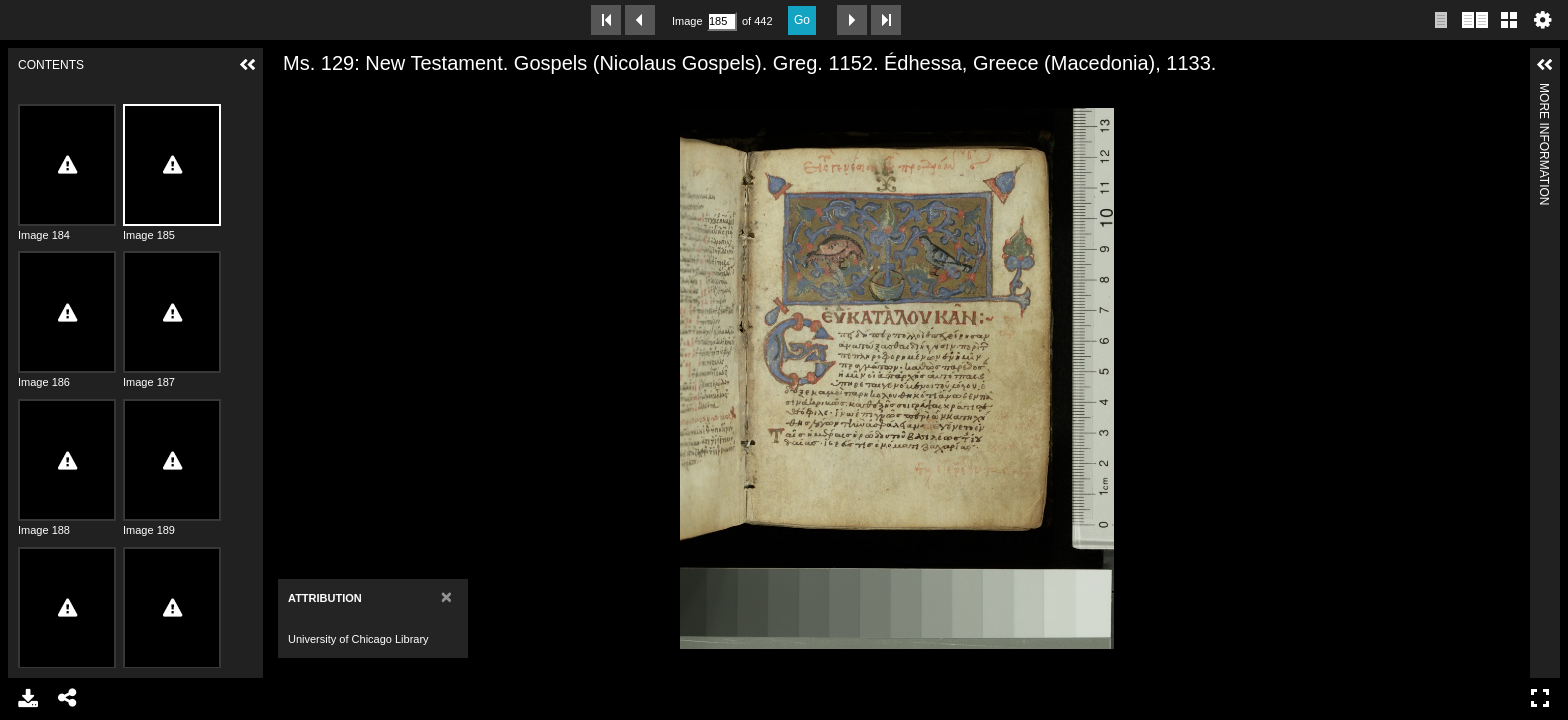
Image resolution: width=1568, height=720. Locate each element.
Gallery (1509, 20)
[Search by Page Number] (722, 21)
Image (687, 21)
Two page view (1475, 20)
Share (68, 698)
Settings (1543, 20)
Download (28, 698)
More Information (1544, 91)
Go (802, 20)
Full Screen (1540, 698)
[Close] (446, 596)
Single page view (1441, 20)
